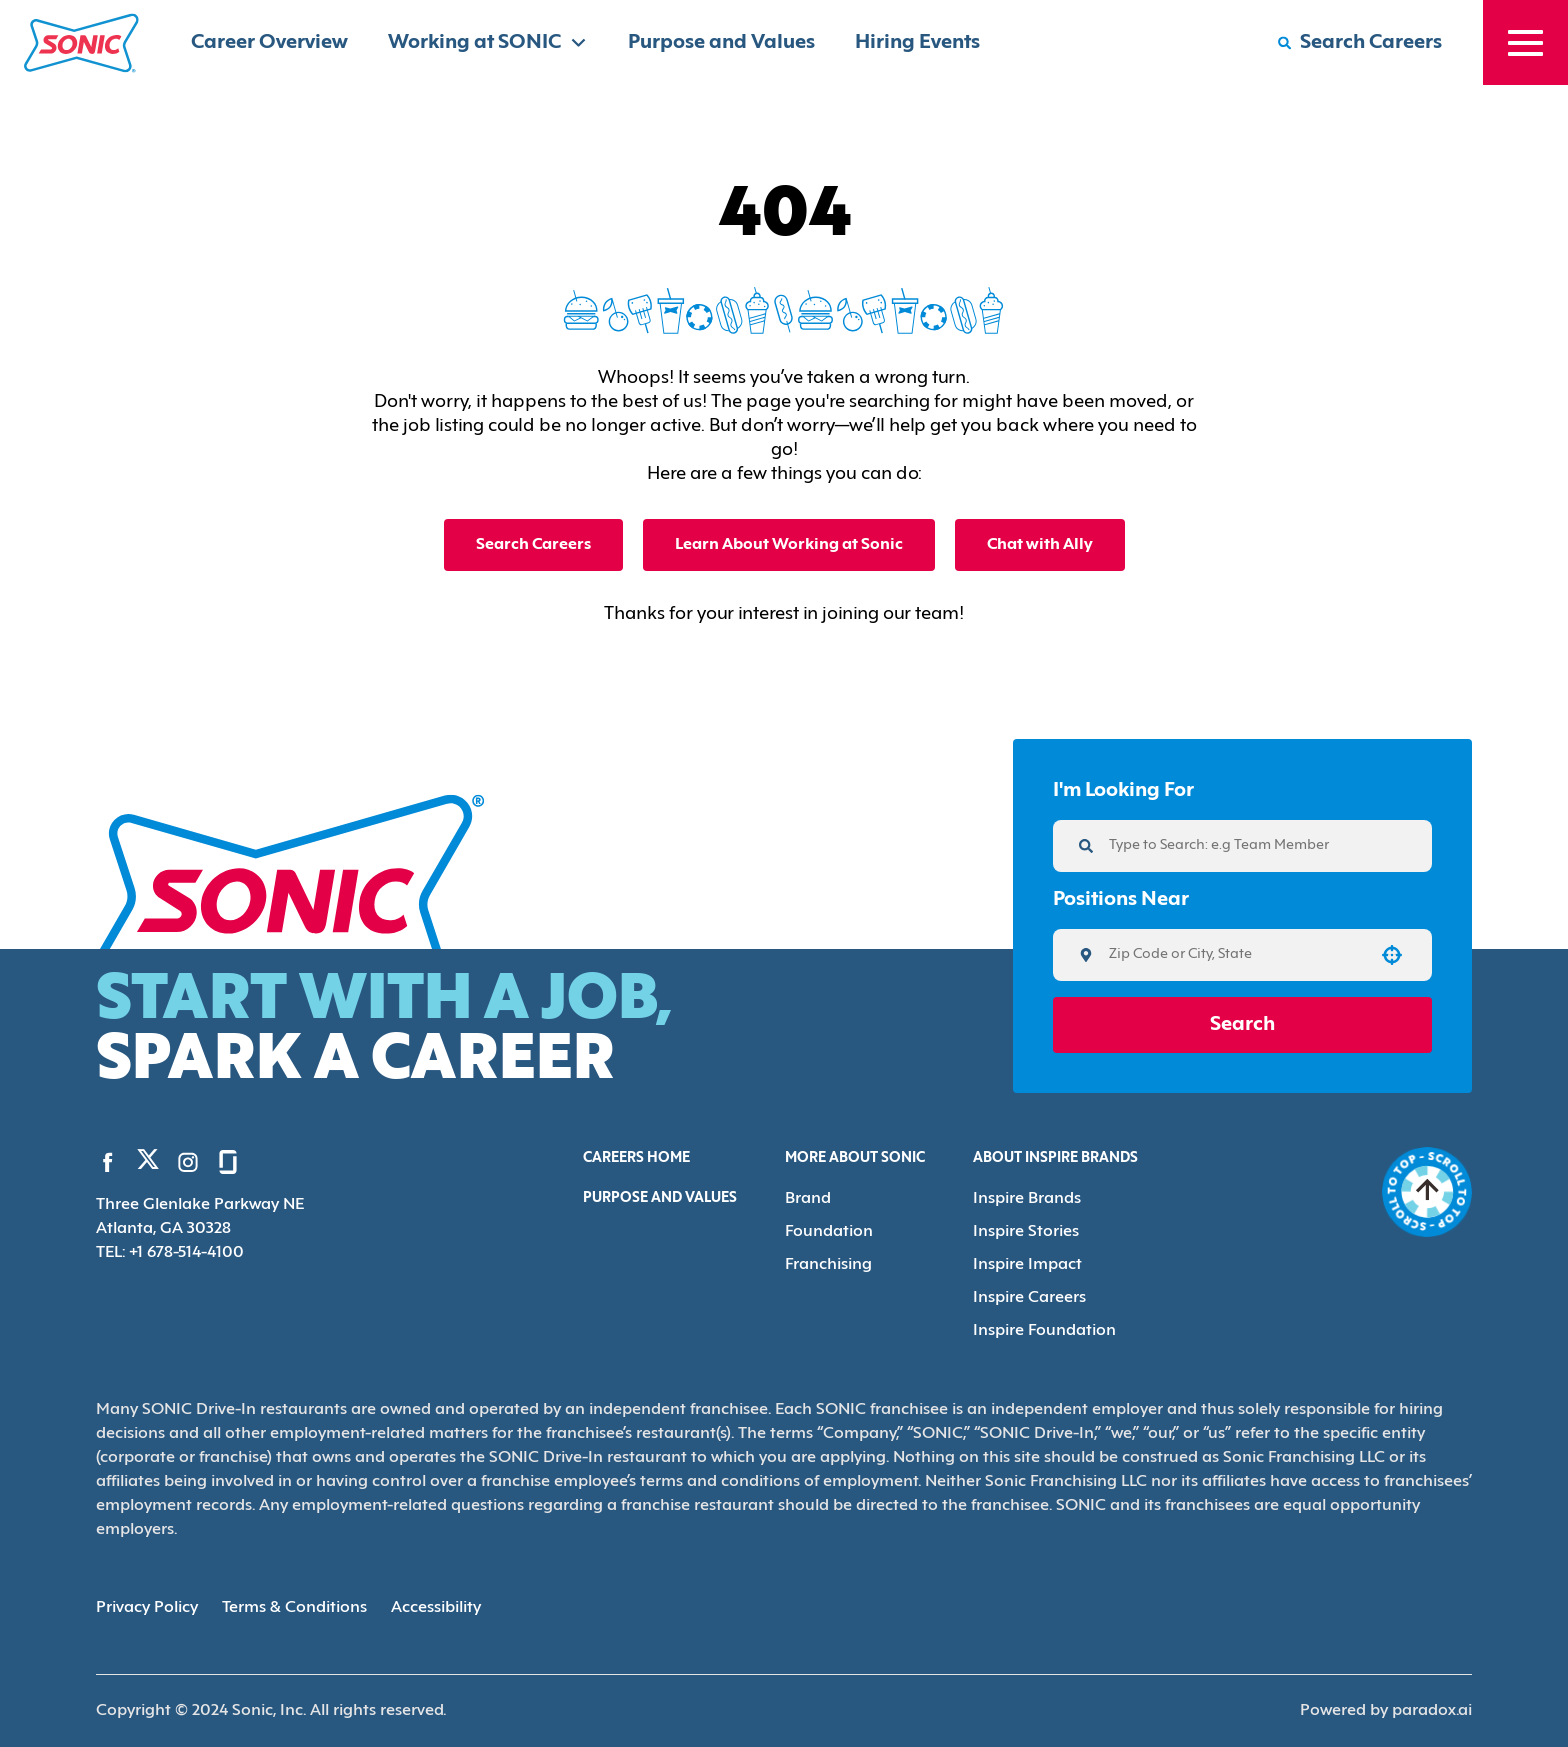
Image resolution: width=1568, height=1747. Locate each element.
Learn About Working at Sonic (789, 545)
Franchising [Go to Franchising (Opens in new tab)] (828, 1265)
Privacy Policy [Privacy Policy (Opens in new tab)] (147, 1608)
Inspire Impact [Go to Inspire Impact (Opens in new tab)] (1027, 1265)
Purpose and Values (721, 43)
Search (1242, 1025)
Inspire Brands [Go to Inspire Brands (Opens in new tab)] (1027, 1199)
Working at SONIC (488, 42)
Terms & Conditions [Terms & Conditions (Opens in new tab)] (294, 1608)
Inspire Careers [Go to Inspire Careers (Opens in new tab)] (1029, 1298)
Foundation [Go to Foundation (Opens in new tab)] (829, 1232)
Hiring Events (917, 43)
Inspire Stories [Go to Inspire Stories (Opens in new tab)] (1026, 1232)
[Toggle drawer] (1525, 42)
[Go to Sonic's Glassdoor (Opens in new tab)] (228, 1162)
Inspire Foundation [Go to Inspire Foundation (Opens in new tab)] (1044, 1331)
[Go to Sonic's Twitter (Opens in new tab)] (148, 1164)
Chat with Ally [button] (1040, 545)
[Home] (81, 43)
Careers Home (636, 1158)
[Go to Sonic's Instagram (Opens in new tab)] (188, 1162)
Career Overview (269, 43)
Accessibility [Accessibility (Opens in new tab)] (436, 1608)
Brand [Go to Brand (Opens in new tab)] (808, 1199)
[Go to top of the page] (1427, 1192)
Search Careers (533, 545)
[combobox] (1235, 955)
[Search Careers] (1360, 43)
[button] (1392, 955)
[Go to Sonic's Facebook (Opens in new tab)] (108, 1162)
